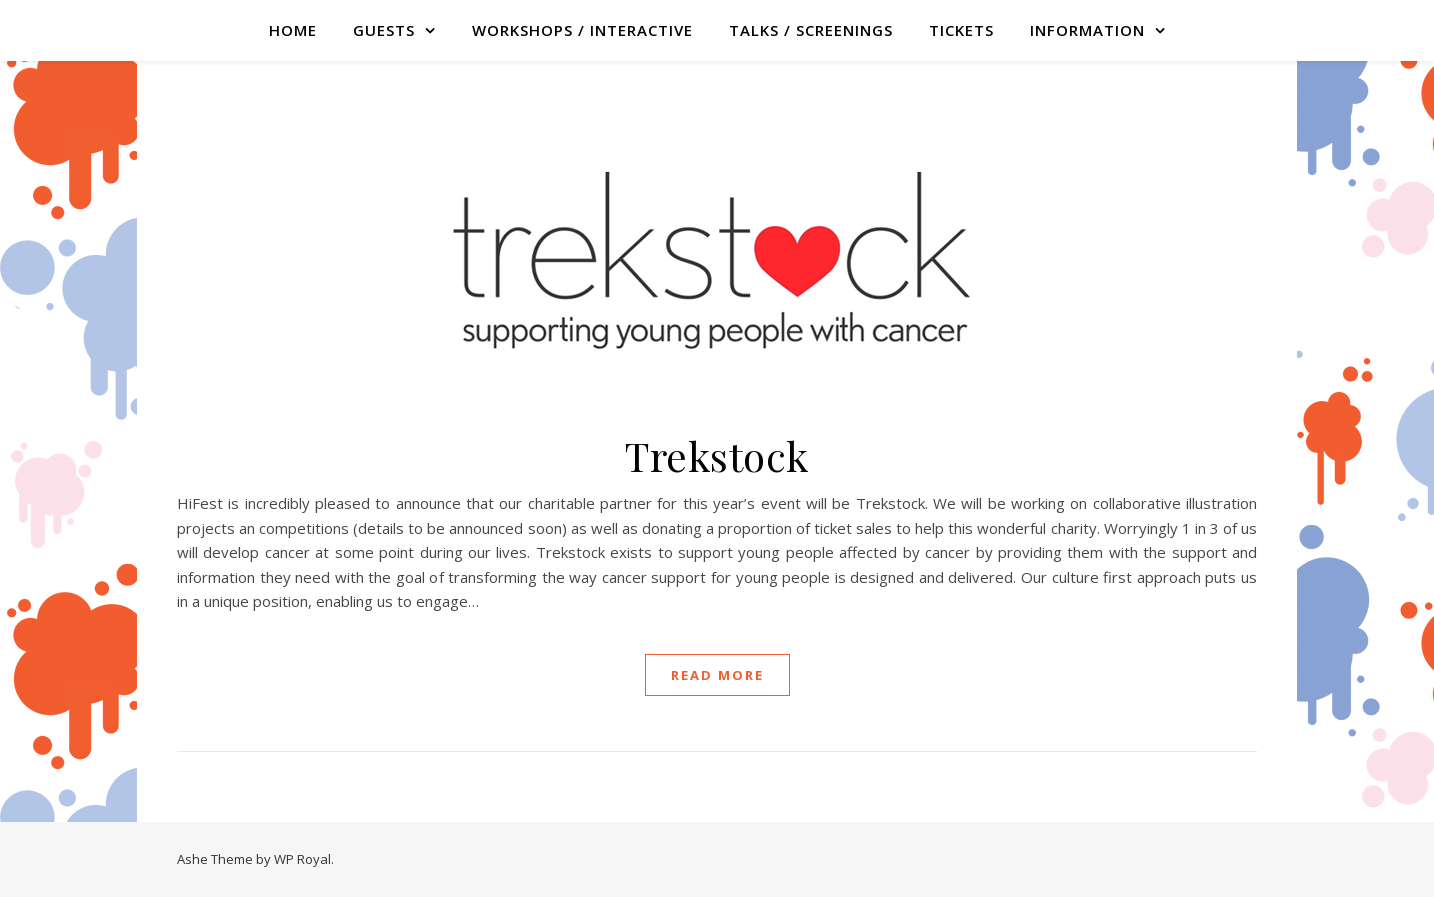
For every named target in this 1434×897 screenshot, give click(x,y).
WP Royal (302, 859)
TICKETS (961, 30)
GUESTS (384, 30)
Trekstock (717, 455)
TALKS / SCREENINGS (811, 30)
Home (293, 30)
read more (717, 675)
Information (1087, 30)
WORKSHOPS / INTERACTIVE (582, 30)
